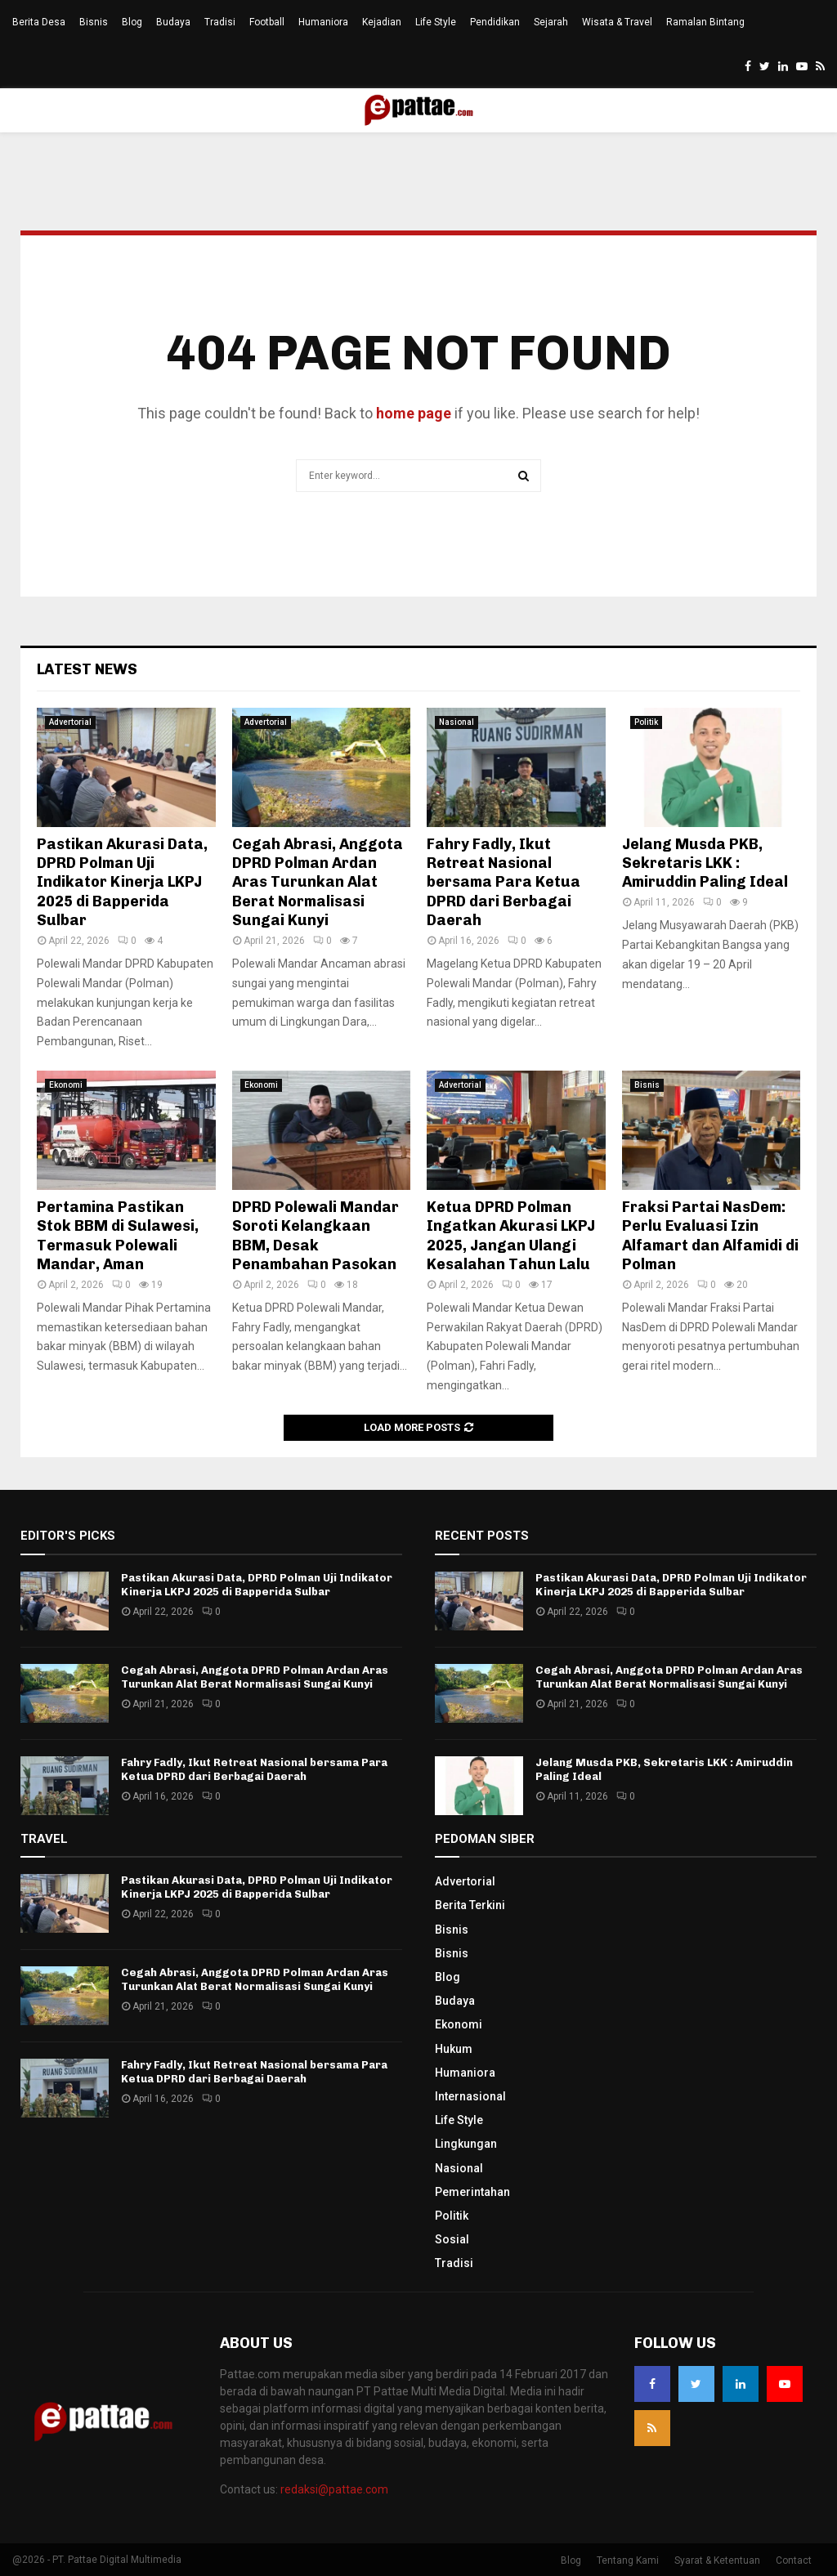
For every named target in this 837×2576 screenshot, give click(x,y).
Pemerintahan (472, 2191)
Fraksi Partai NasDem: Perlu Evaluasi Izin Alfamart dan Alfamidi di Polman (710, 1235)
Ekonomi (66, 1084)
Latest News (87, 669)
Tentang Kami (628, 2560)
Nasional (456, 722)
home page (413, 413)
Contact (794, 2560)
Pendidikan (495, 22)
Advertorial (70, 722)
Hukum (453, 2048)
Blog (132, 22)
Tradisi (219, 22)
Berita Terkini (470, 1905)
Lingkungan (466, 2143)
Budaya (173, 22)
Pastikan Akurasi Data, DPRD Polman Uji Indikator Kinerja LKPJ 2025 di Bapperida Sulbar (122, 882)
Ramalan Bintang (705, 22)
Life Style (435, 22)
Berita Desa (38, 22)
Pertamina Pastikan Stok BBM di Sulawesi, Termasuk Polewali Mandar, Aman (118, 1235)
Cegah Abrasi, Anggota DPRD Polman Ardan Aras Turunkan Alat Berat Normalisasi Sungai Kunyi (317, 882)
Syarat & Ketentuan (717, 2560)
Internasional (470, 2096)
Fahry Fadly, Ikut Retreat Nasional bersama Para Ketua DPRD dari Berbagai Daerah (503, 882)
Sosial (452, 2239)
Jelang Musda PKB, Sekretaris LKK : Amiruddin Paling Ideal (705, 863)
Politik (646, 722)
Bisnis (93, 22)
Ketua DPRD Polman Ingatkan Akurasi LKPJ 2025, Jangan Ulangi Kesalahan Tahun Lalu (511, 1235)
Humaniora (323, 22)
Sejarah (551, 22)
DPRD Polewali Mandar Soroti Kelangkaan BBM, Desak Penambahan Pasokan (315, 1235)
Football (266, 22)
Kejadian (381, 22)
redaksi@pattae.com (334, 2489)
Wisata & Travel (617, 22)
